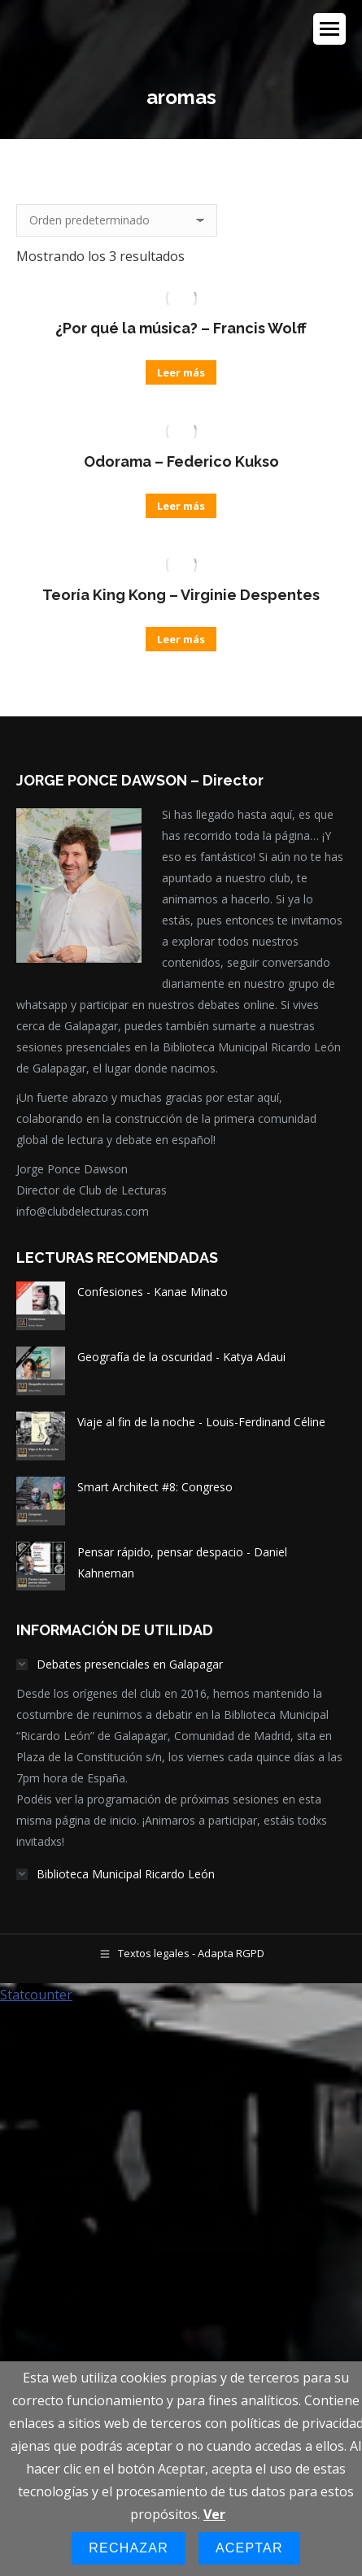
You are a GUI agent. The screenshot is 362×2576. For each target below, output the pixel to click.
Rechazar (128, 2548)
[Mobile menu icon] (329, 29)
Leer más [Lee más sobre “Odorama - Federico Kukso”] (181, 505)
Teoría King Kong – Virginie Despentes (181, 594)
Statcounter (36, 1995)
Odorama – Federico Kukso (181, 461)
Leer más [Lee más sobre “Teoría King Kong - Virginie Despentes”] (181, 639)
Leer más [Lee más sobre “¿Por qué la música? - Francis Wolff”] (181, 372)
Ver (214, 2514)
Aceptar (249, 2548)
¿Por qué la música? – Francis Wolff (181, 328)
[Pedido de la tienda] (116, 220)
